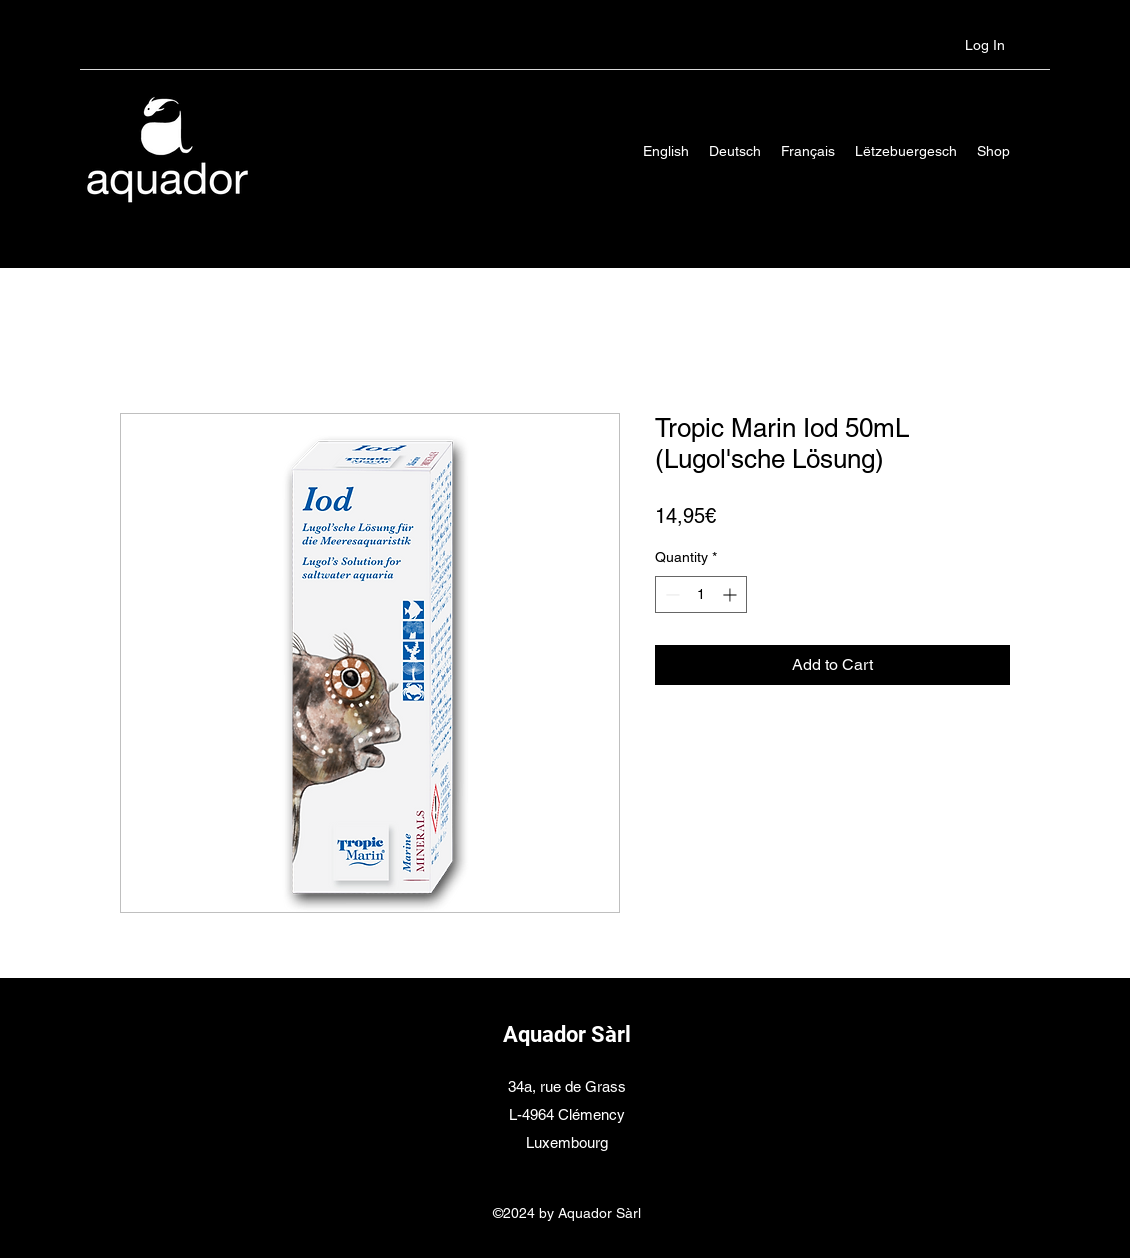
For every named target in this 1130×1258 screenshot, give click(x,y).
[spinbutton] (701, 594)
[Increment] (731, 594)
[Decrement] (670, 594)
